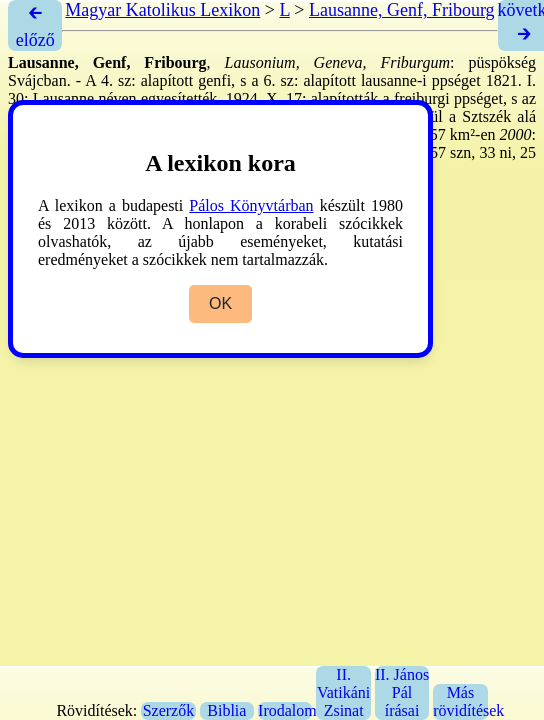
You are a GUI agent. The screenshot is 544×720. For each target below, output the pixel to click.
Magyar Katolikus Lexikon (162, 10)
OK (220, 303)
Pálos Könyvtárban (251, 205)
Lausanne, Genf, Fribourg (402, 10)
